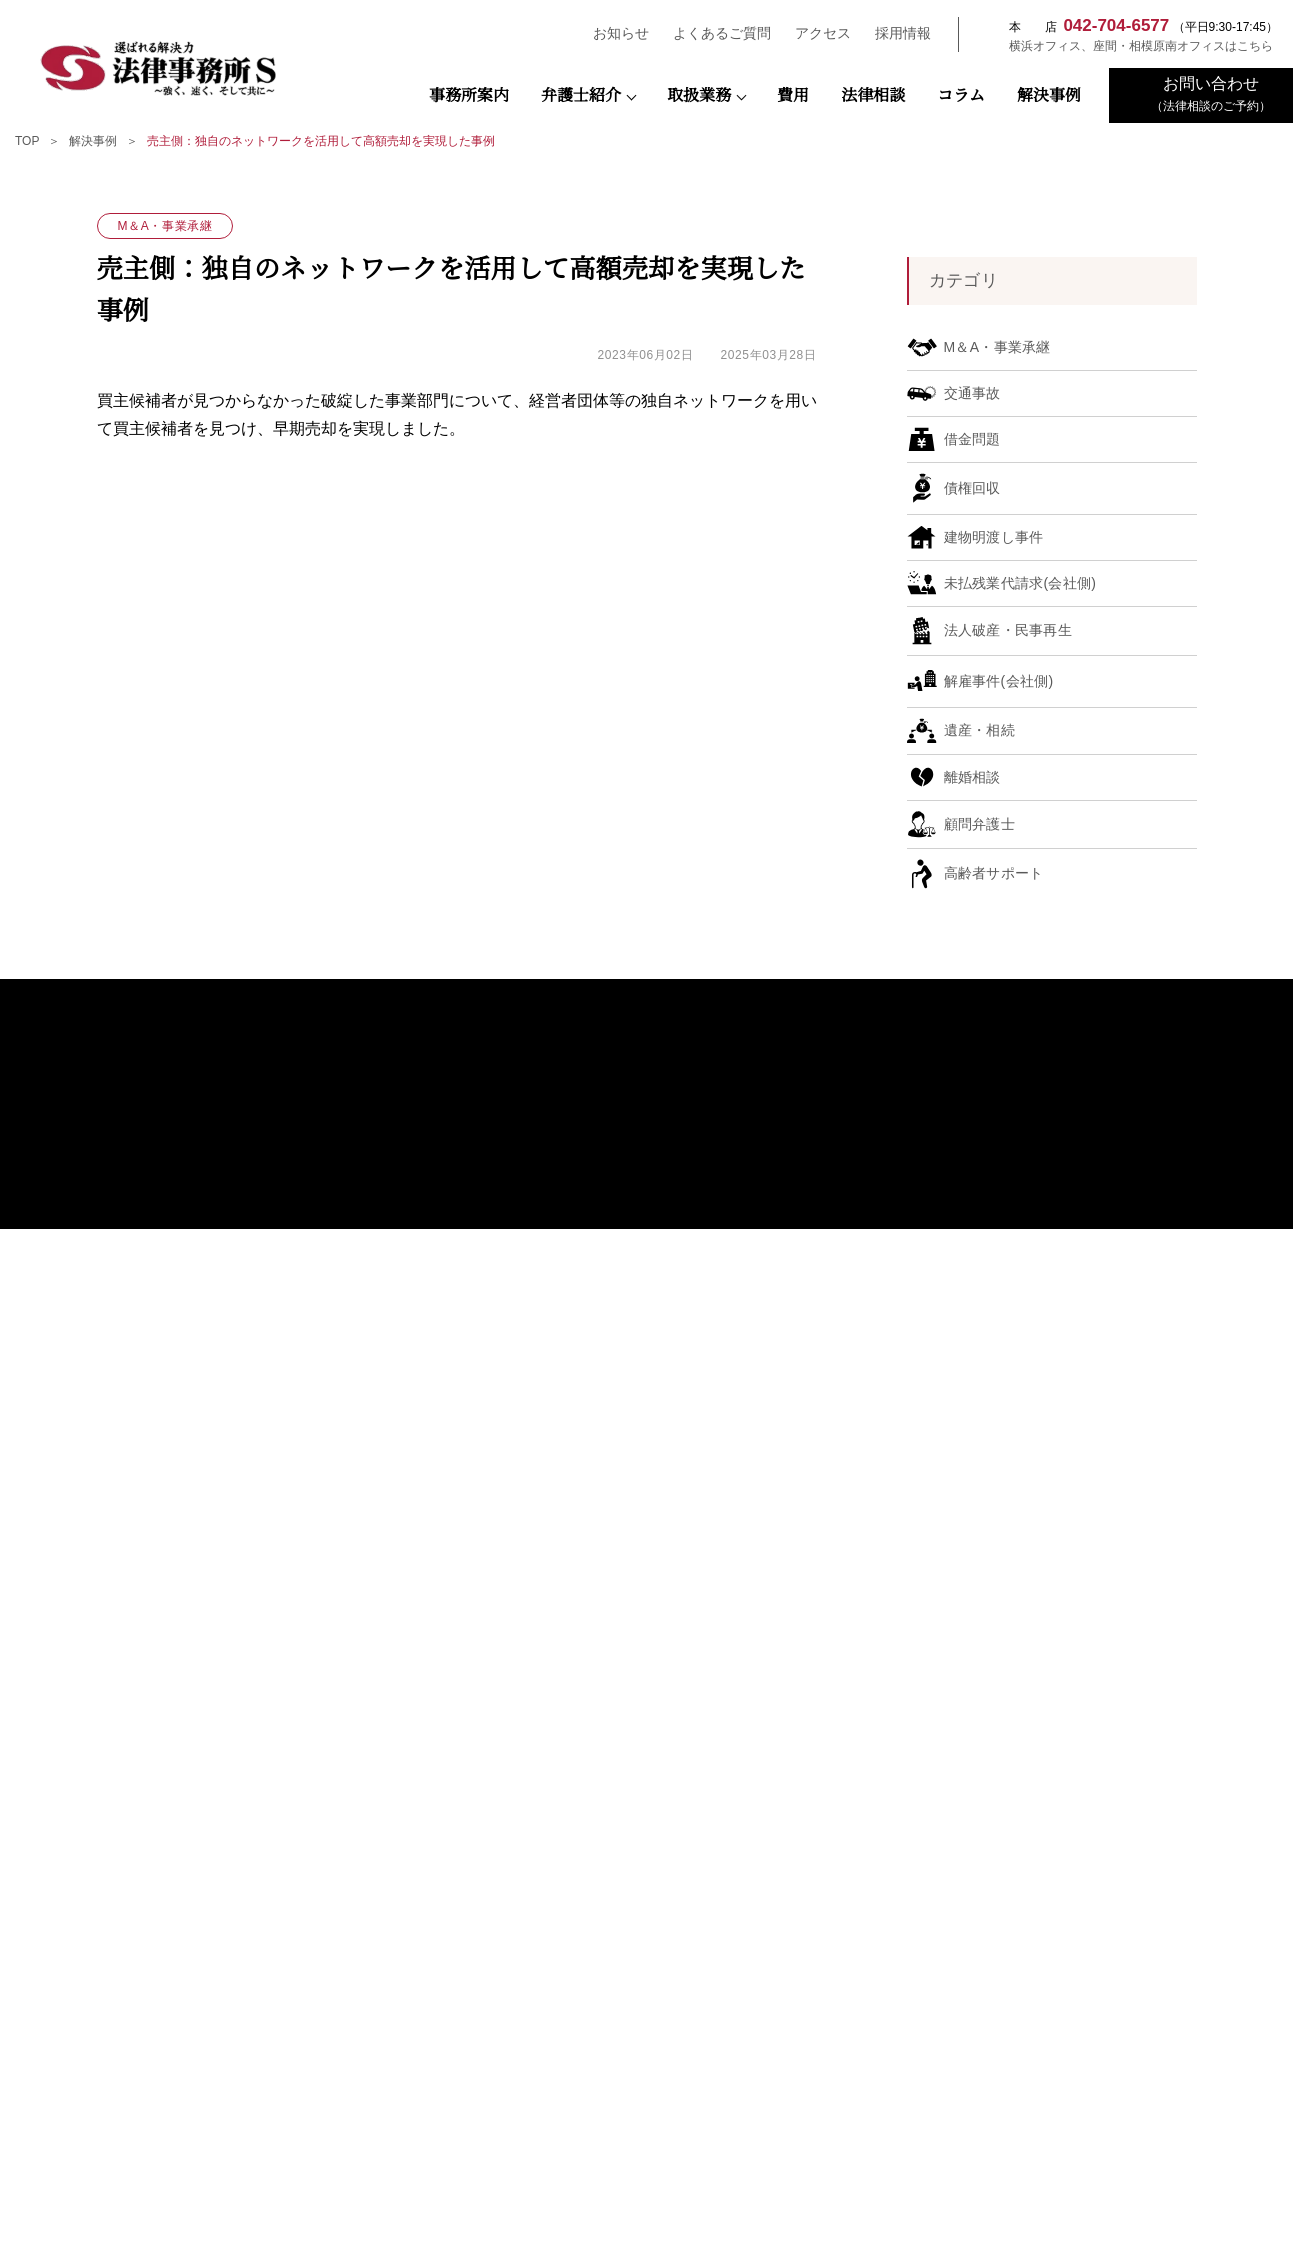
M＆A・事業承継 (887, 1315)
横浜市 (646, 1992)
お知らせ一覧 (1110, 1324)
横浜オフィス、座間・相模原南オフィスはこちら (1131, 46)
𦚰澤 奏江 (622, 1467)
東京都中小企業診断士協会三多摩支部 (203, 2122)
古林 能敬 (622, 1517)
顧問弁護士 (873, 1265)
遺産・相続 (873, 1439)
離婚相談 (867, 1513)
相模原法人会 (203, 2057)
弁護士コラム (618, 1544)
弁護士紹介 (581, 96)
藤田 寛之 (622, 1319)
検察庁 (424, 1927)
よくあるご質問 (713, 33)
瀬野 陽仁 (622, 1368)
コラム (961, 96)
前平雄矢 (621, 1492)
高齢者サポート (885, 1563)
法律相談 (873, 96)
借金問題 (867, 1538)
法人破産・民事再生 (897, 1414)
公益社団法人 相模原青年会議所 (425, 1992)
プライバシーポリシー (1134, 1426)
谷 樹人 (616, 1418)
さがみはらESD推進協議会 (1091, 2057)
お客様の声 (612, 1597)
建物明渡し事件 (885, 1463)
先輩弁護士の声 (1131, 1372)
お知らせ (612, 33)
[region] (646, 144)
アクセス (814, 33)
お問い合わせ (1110, 1399)
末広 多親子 (628, 1393)
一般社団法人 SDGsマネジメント (646, 2057)
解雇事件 (867, 1364)
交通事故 (867, 1488)
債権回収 (867, 1290)
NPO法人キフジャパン (868, 2057)
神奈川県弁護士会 (869, 1927)
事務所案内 (469, 96)
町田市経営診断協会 (424, 2122)
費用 (793, 96)
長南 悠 (616, 1443)
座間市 (868, 1992)
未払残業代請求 (885, 1340)
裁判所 (202, 1927)
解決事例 (1049, 96)
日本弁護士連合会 (647, 1927)
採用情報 (894, 33)
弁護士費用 (1104, 1243)
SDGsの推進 (614, 1571)
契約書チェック (885, 1389)
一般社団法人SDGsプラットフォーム (424, 2057)
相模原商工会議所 (1091, 1992)
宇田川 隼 (622, 1344)
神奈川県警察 (1091, 1927)
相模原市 (203, 1992)
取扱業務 (699, 96)
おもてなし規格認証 (636, 1624)
